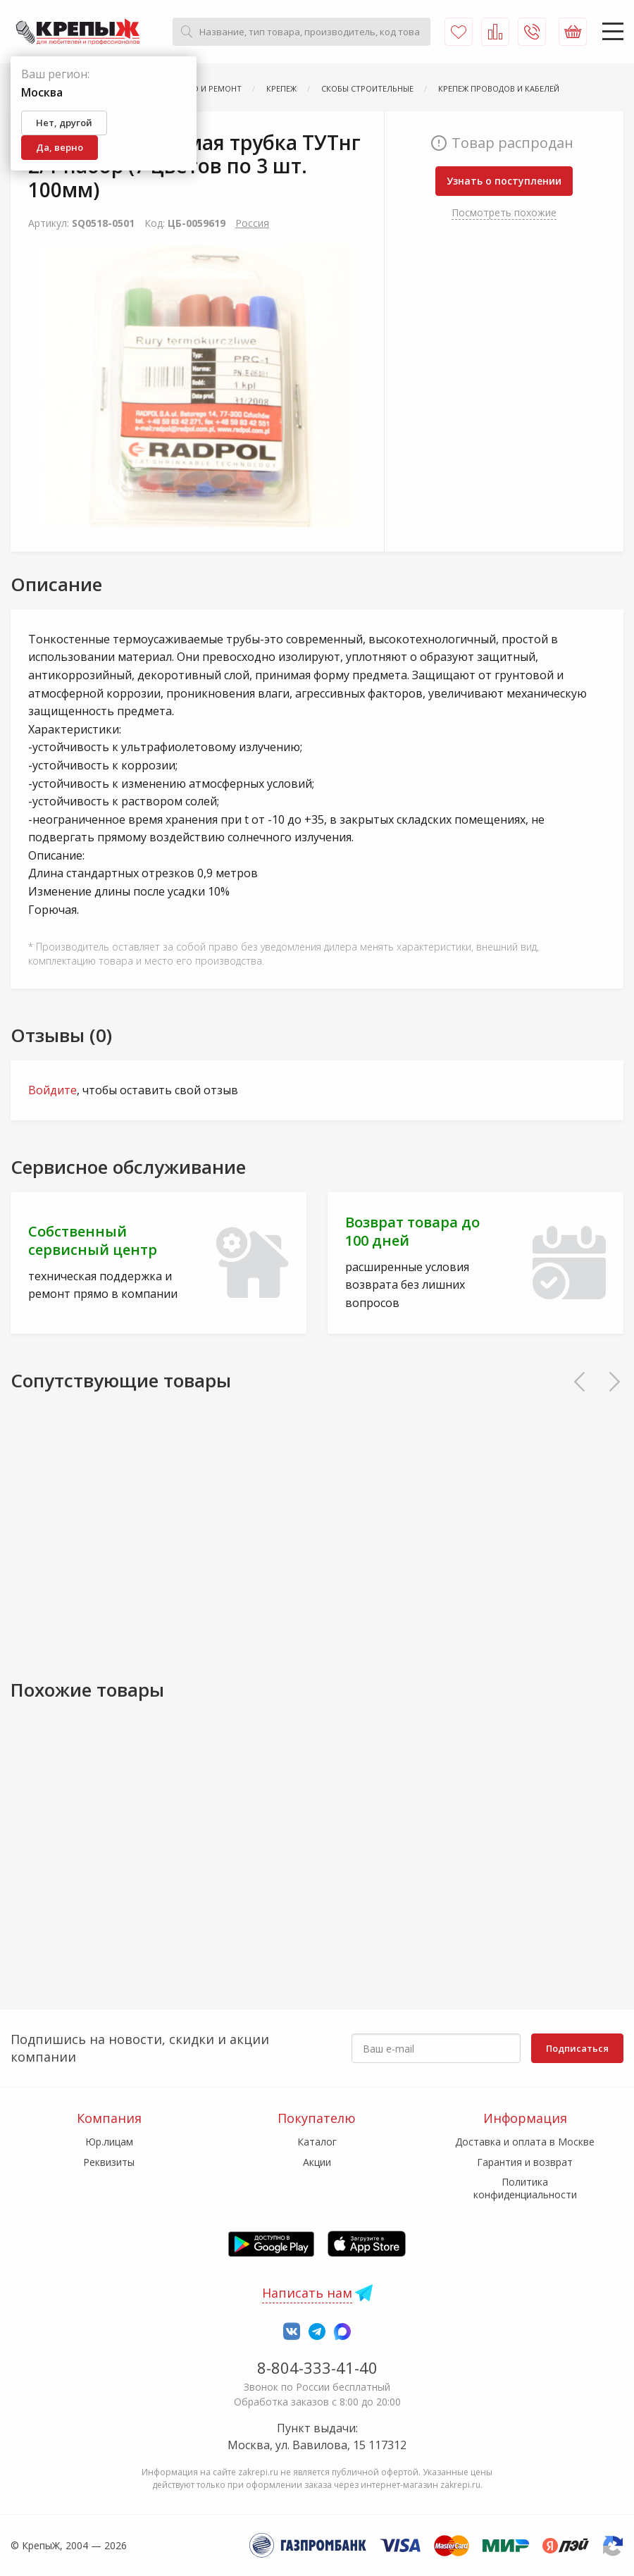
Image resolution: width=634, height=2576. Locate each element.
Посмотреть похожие (504, 212)
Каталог (317, 2141)
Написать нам (307, 2292)
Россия (252, 223)
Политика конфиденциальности (525, 2188)
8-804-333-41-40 (317, 2367)
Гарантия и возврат (525, 2162)
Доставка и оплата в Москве (525, 2141)
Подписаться (577, 2048)
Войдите (52, 1090)
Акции (317, 2162)
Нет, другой (64, 122)
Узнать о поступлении (504, 180)
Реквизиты (109, 2162)
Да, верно (59, 147)
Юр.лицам (109, 2141)
